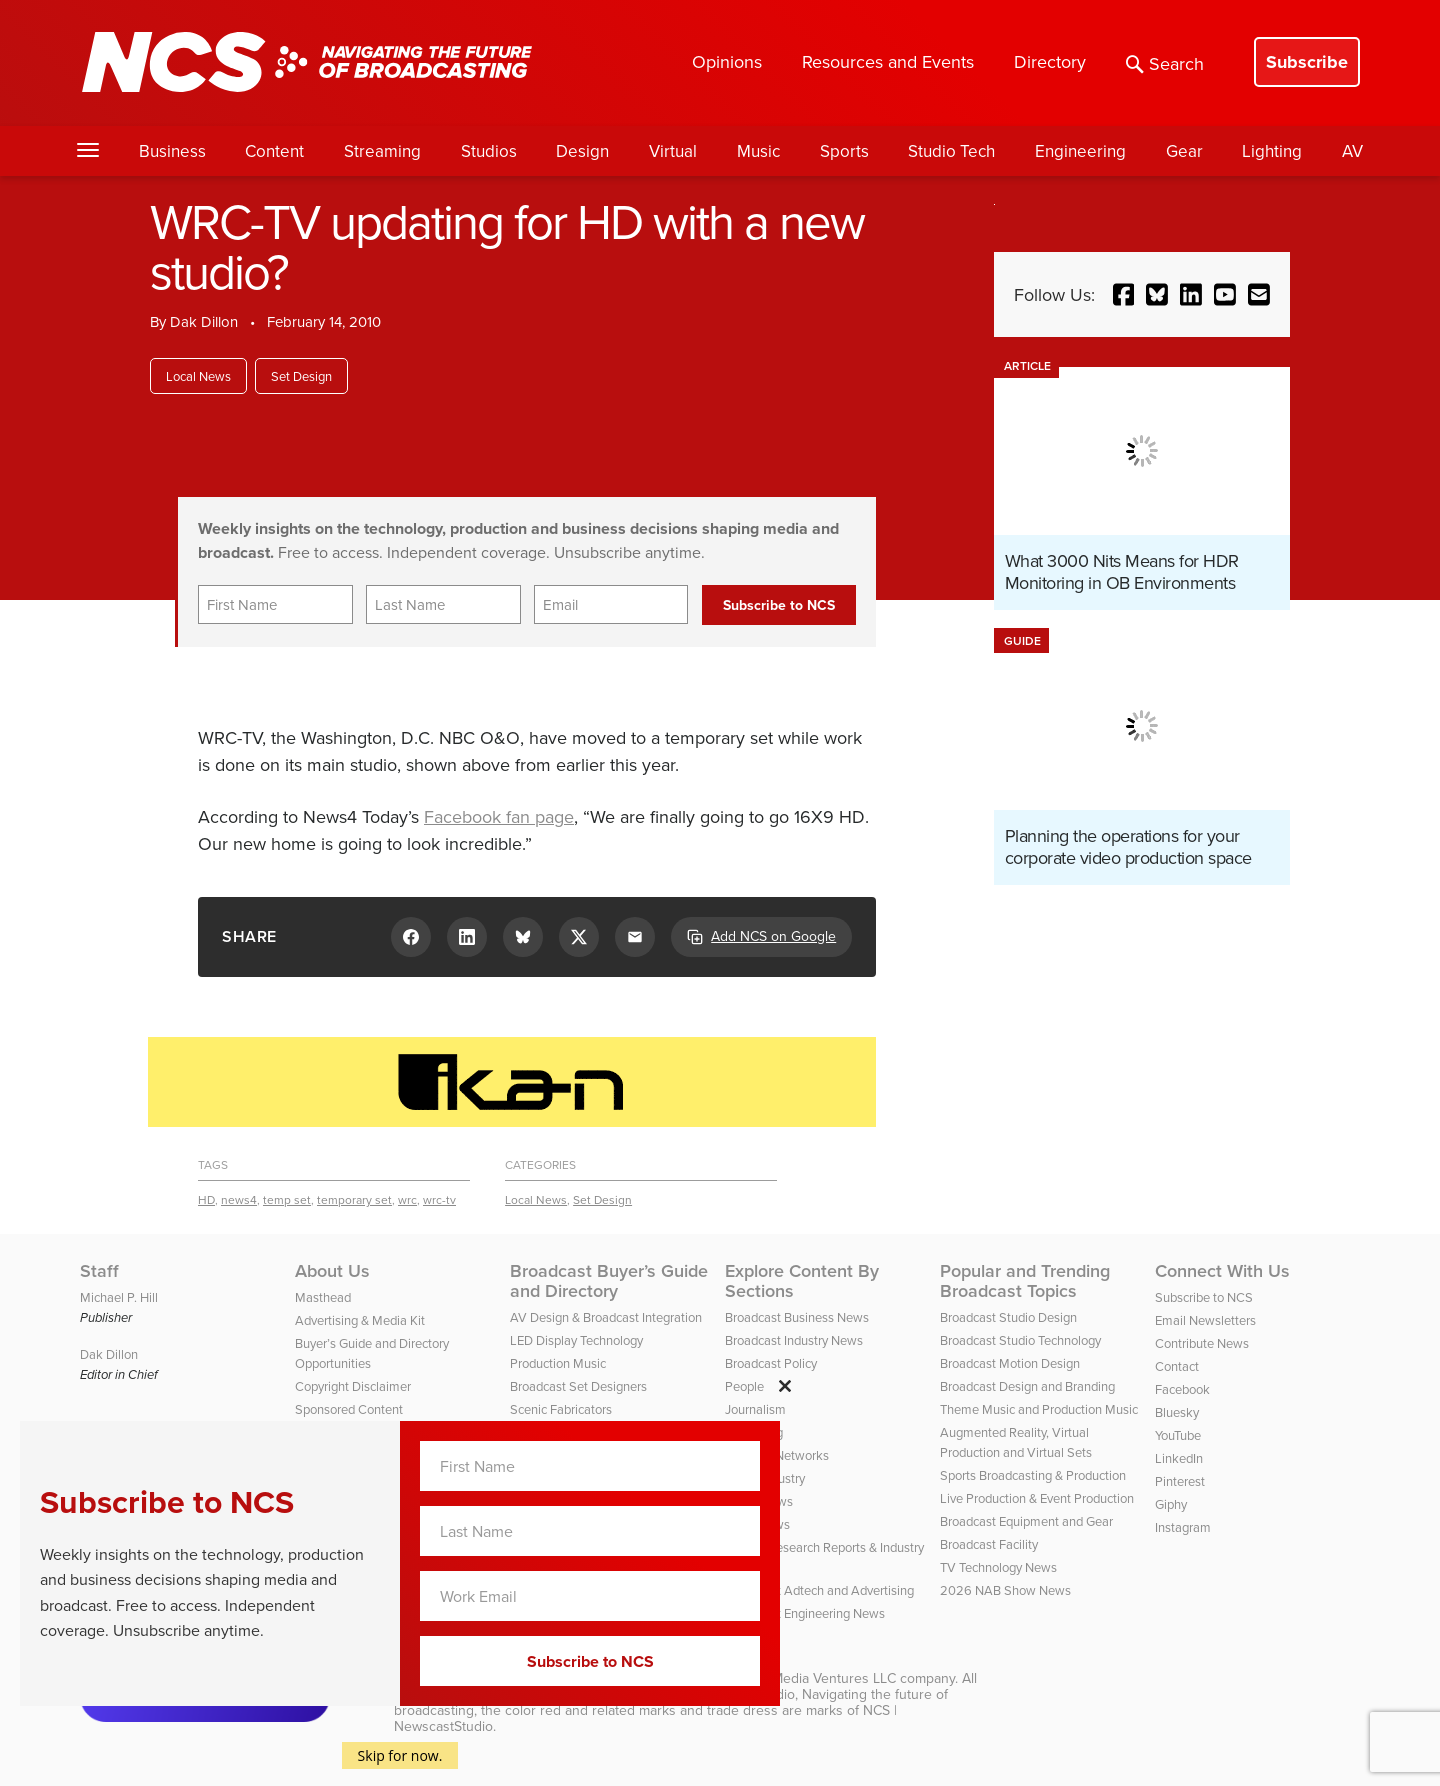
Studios (489, 151)
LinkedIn (1179, 1458)
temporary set (354, 1199)
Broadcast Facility (989, 1544)
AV (1352, 151)
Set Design (301, 376)
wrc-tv (439, 1199)
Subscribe (1307, 62)
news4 (239, 1199)
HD (206, 1199)
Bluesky (1177, 1412)
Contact (1177, 1366)
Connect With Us (1222, 1271)
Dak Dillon (204, 321)
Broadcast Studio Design (1008, 1317)
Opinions (727, 61)
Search (1165, 63)
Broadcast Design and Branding (1027, 1386)
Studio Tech (951, 151)
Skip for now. (400, 1755)
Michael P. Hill (119, 1297)
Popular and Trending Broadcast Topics (1025, 1281)
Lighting (1272, 151)
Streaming (382, 151)
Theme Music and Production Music (1039, 1409)
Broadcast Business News (797, 1317)
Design (582, 151)
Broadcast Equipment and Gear (1026, 1521)
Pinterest (1180, 1481)
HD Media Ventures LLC (822, 1678)
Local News (198, 376)
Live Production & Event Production (1037, 1498)
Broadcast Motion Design (1010, 1363)
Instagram (1183, 1527)
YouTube (1178, 1435)
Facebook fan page (499, 816)
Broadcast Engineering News (805, 1613)
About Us (332, 1271)
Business (172, 151)
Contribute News (1202, 1343)
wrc (407, 1199)
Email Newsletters (1205, 1320)
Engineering (1080, 151)
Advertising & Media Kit (360, 1320)
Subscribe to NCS (1204, 1297)
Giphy (1171, 1504)
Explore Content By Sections (802, 1281)
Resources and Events (888, 61)
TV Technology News (998, 1567)
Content (274, 151)
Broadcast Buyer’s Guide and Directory (609, 1281)
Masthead (323, 1297)
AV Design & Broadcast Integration (606, 1317)
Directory (1050, 61)
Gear (1184, 151)
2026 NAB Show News (1005, 1590)
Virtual (673, 151)
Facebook (1182, 1389)
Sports (844, 151)
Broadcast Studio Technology (1020, 1340)
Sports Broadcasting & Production (1033, 1475)
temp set (287, 1199)
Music (758, 151)
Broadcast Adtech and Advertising (819, 1590)
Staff (99, 1271)
